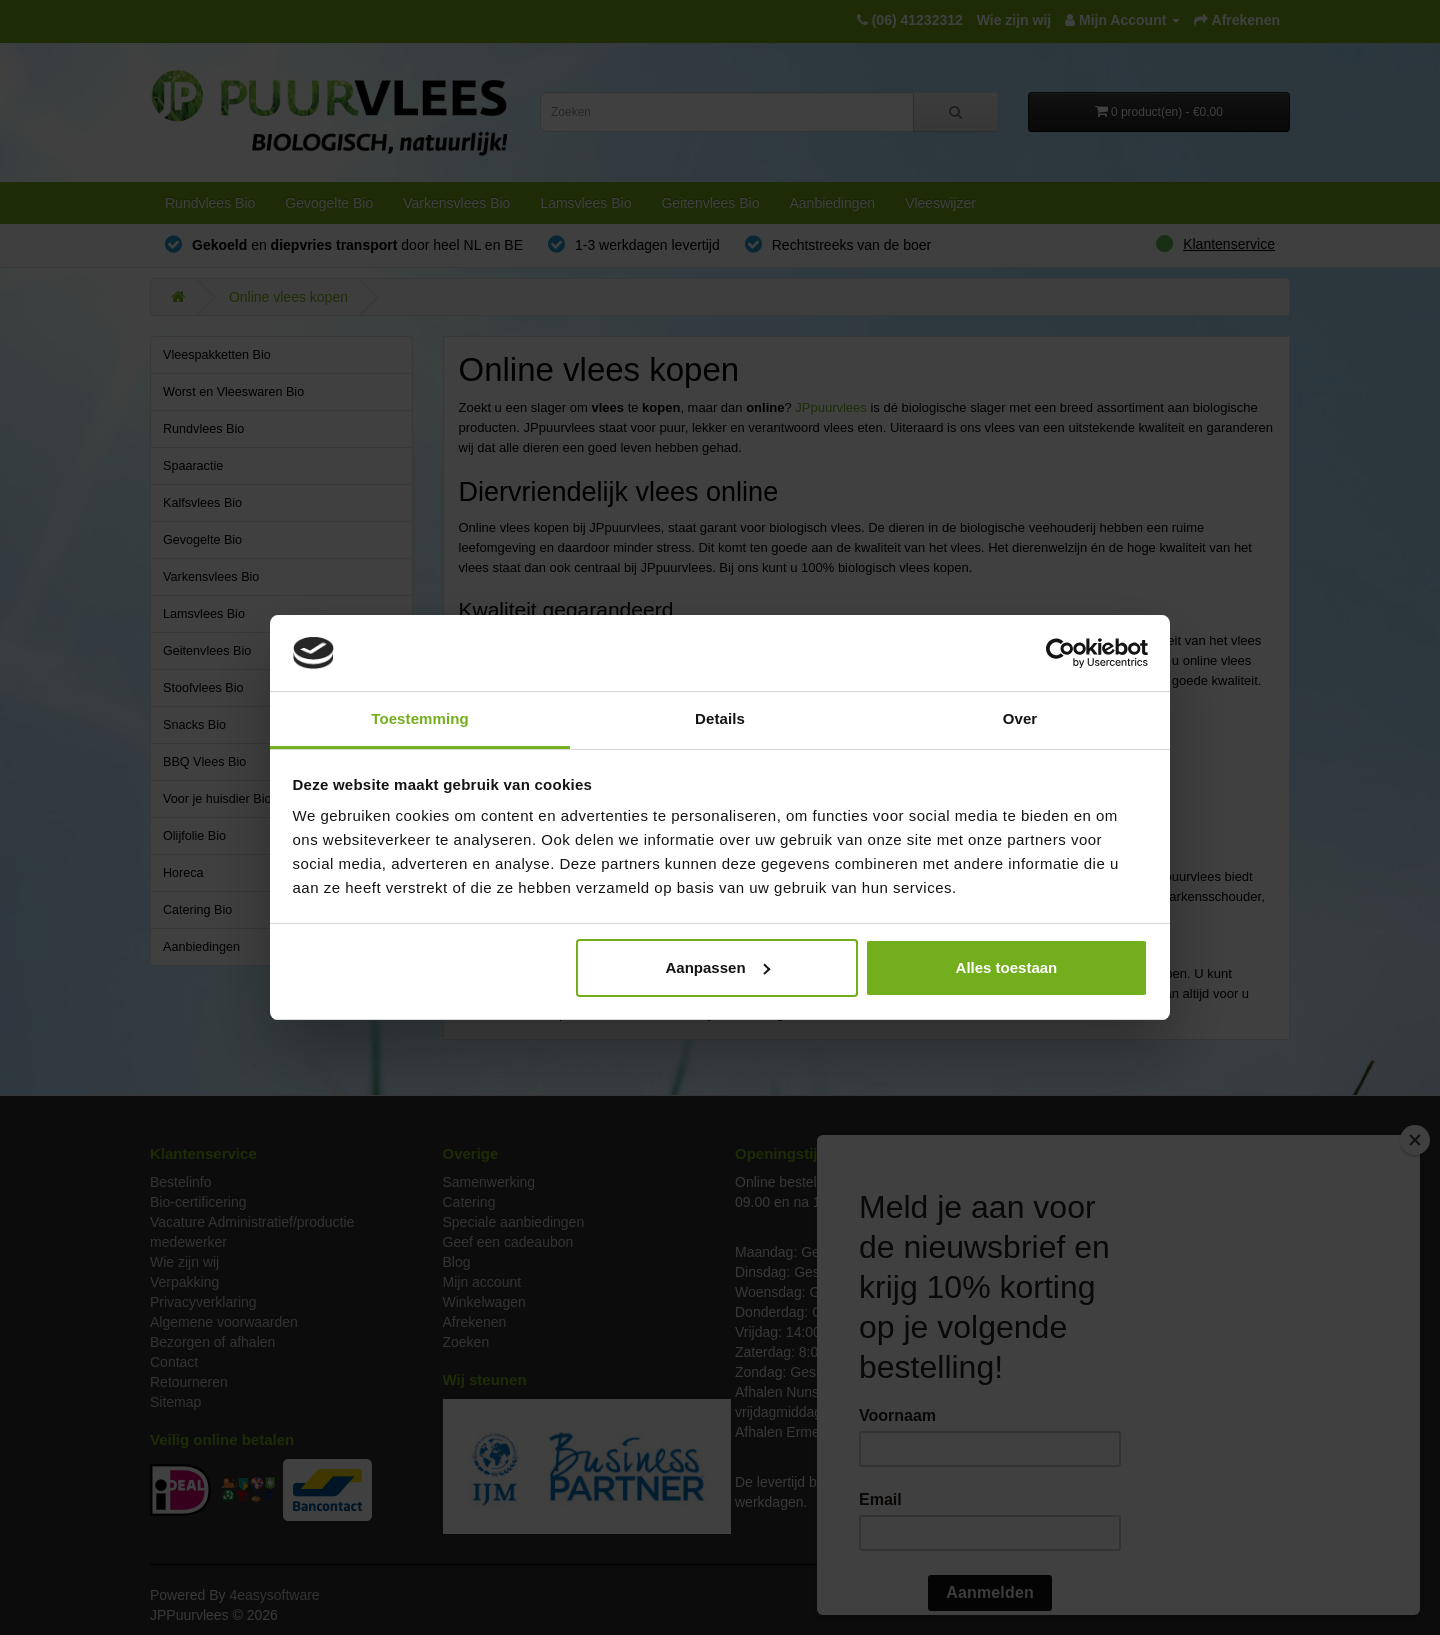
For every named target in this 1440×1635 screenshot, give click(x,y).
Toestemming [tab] (420, 718)
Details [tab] (720, 718)
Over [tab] (1020, 718)
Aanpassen (718, 967)
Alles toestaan (1007, 967)
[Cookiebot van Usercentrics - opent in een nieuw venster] (1060, 653)
